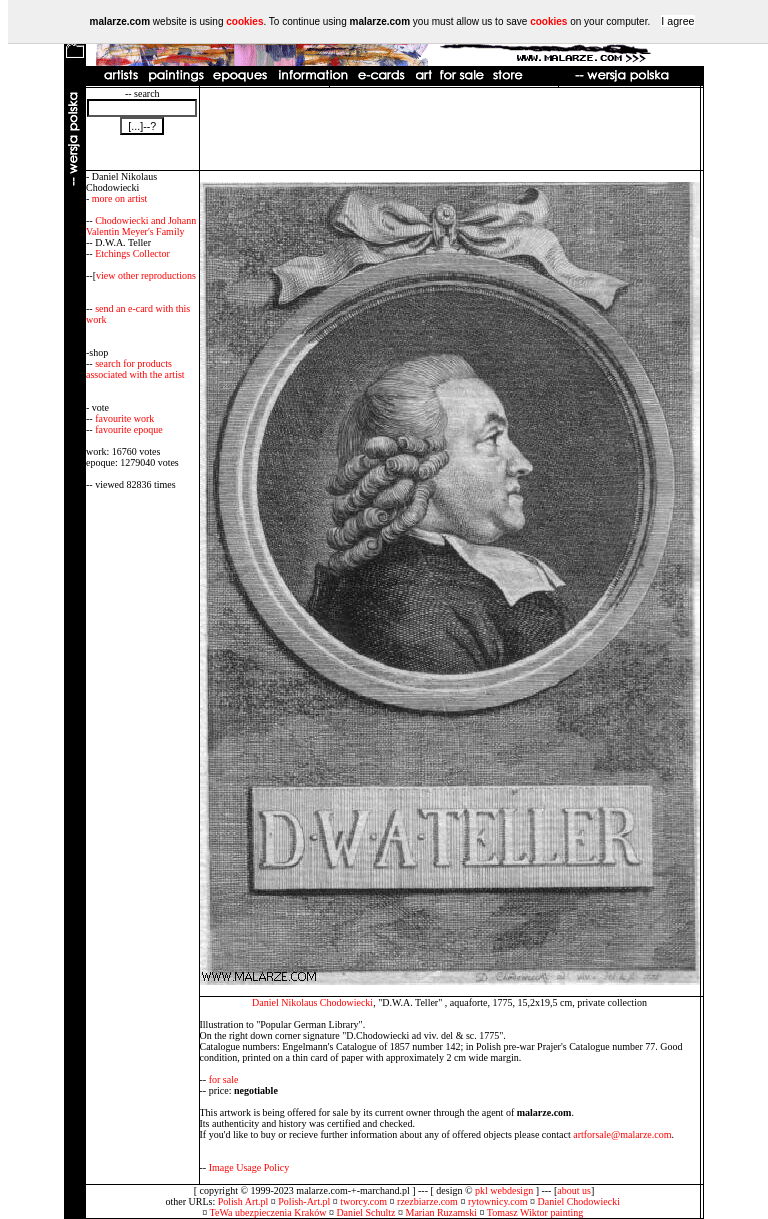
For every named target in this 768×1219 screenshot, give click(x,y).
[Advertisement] (450, 129)
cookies (244, 21)
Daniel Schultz (365, 1212)
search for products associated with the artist (135, 369)
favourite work (124, 418)
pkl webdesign (504, 1190)
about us (574, 1190)
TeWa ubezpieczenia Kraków (268, 1212)
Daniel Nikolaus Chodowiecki (312, 1002)
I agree (677, 21)
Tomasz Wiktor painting (535, 1212)
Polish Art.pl (243, 1201)
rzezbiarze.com (427, 1201)
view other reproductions (146, 275)
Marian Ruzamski (441, 1212)
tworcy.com (363, 1201)
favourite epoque (128, 429)
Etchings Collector (132, 253)
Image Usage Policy (249, 1167)
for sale (224, 1079)
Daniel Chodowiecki (579, 1201)
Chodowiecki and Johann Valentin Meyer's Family (141, 226)
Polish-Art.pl (304, 1201)
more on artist (120, 198)
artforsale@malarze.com (622, 1134)
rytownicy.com (498, 1201)
